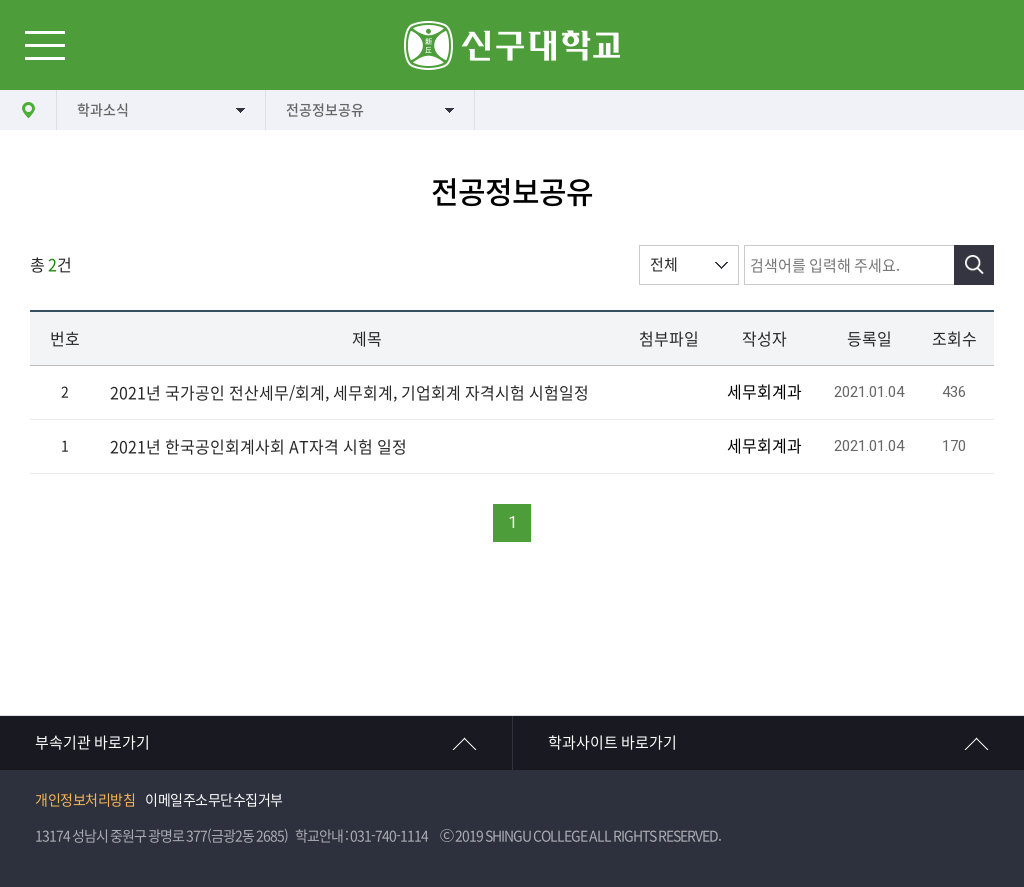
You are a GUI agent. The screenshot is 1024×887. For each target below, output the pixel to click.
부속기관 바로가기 (92, 742)
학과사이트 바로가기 (612, 742)
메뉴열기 (45, 45)
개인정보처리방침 (85, 800)
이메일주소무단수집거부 (214, 800)
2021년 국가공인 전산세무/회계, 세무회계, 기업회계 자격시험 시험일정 (349, 393)
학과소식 (103, 110)
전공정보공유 (325, 110)
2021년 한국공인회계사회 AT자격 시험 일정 (258, 447)
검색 (974, 265)
